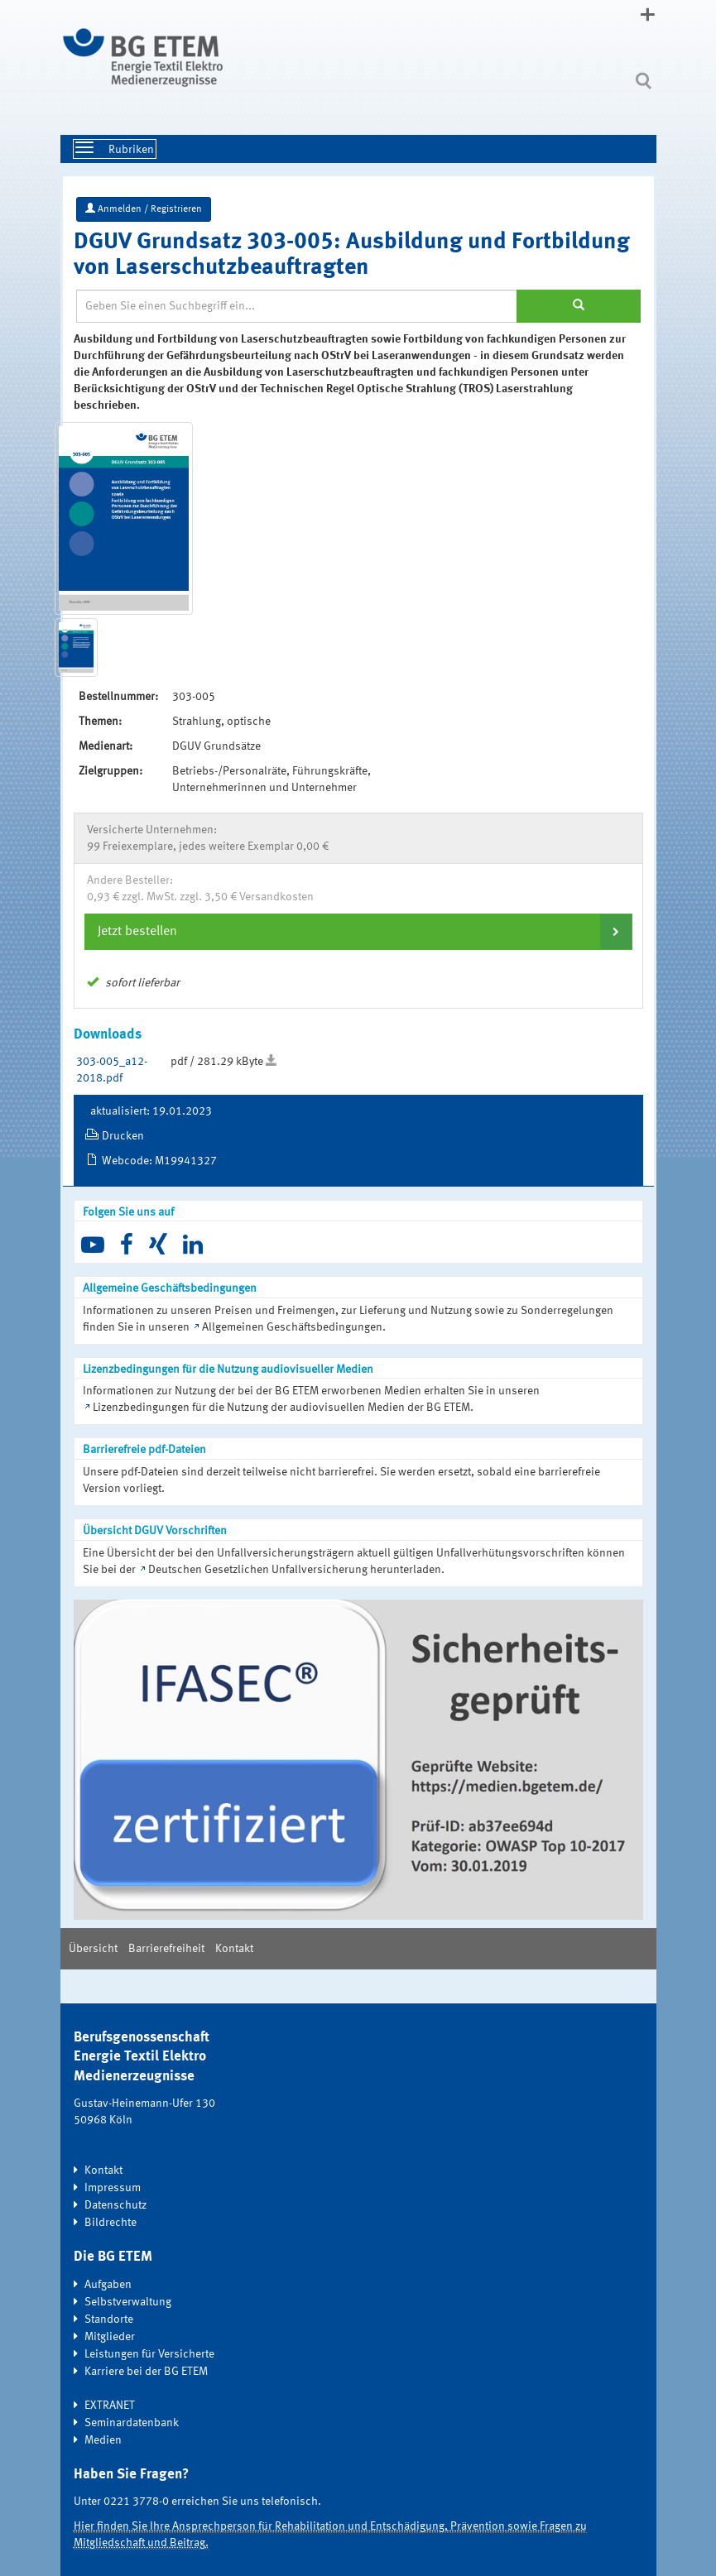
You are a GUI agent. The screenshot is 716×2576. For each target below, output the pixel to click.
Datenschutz (115, 2205)
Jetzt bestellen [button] (137, 931)
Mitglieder (109, 2337)
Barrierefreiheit (166, 1949)
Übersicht (93, 1949)
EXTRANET (109, 2405)
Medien (103, 2440)
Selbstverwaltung (127, 2302)
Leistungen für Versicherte (149, 2354)
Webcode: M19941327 (159, 1161)
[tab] (358, 931)
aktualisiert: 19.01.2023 (151, 1111)
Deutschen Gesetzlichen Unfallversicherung (258, 1570)
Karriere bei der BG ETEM (146, 2371)
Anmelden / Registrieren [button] (143, 208)
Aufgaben (108, 2285)
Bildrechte (110, 2222)
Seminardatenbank (131, 2423)
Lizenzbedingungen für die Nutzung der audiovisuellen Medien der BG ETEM (281, 1407)
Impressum (112, 2188)
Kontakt (234, 1949)
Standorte (108, 2319)
